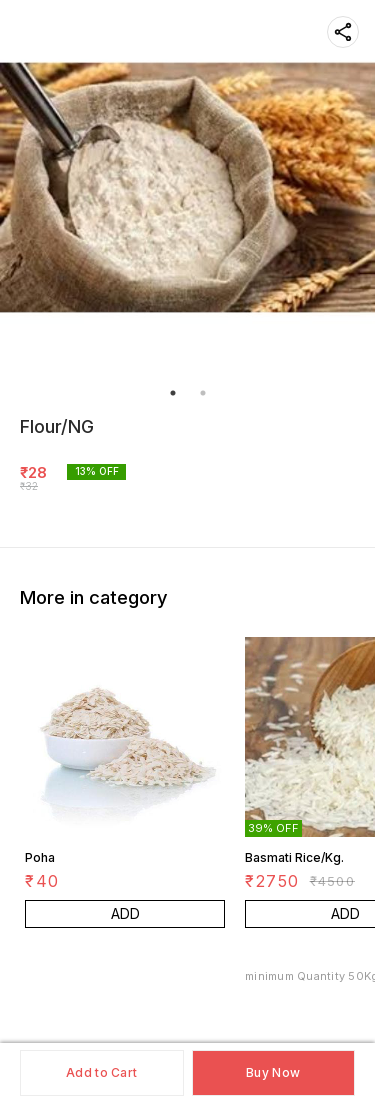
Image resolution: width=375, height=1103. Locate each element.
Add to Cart (101, 1072)
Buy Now (273, 1072)
